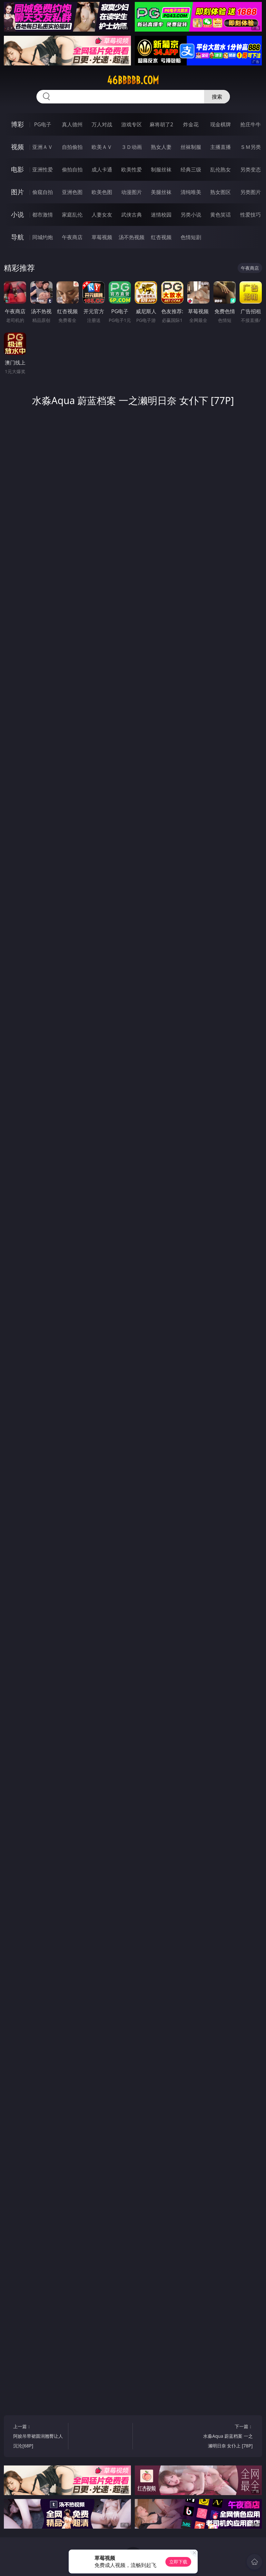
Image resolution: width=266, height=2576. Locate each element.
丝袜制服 (191, 146)
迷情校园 (161, 214)
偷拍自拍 (72, 169)
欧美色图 (102, 192)
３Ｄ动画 (131, 146)
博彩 (17, 124)
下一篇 (227, 2437)
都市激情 (42, 214)
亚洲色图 (72, 192)
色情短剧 (191, 237)
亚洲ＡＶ (42, 146)
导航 (17, 237)
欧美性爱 (131, 169)
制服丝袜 (161, 169)
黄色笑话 (220, 214)
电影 (17, 169)
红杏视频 (161, 237)
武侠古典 (131, 214)
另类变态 (250, 169)
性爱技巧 (250, 214)
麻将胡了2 (161, 124)
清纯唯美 (191, 192)
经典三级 (191, 169)
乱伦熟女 (220, 169)
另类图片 (250, 192)
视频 (17, 146)
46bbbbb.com (133, 80)
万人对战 (102, 124)
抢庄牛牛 (250, 124)
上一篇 (39, 2437)
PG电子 (42, 124)
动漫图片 (131, 192)
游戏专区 (131, 124)
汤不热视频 (131, 237)
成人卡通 (102, 169)
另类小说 (191, 214)
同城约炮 (42, 237)
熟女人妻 (161, 146)
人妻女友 (102, 214)
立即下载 (178, 2562)
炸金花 (191, 124)
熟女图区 (220, 192)
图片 (17, 192)
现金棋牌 (220, 124)
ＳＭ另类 (250, 146)
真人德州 (72, 124)
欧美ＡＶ (102, 146)
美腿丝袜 (161, 192)
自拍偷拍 (72, 146)
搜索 (217, 96)
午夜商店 (72, 237)
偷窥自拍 (42, 192)
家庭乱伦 (72, 214)
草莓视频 (102, 237)
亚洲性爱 (42, 169)
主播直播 (220, 146)
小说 (17, 214)
